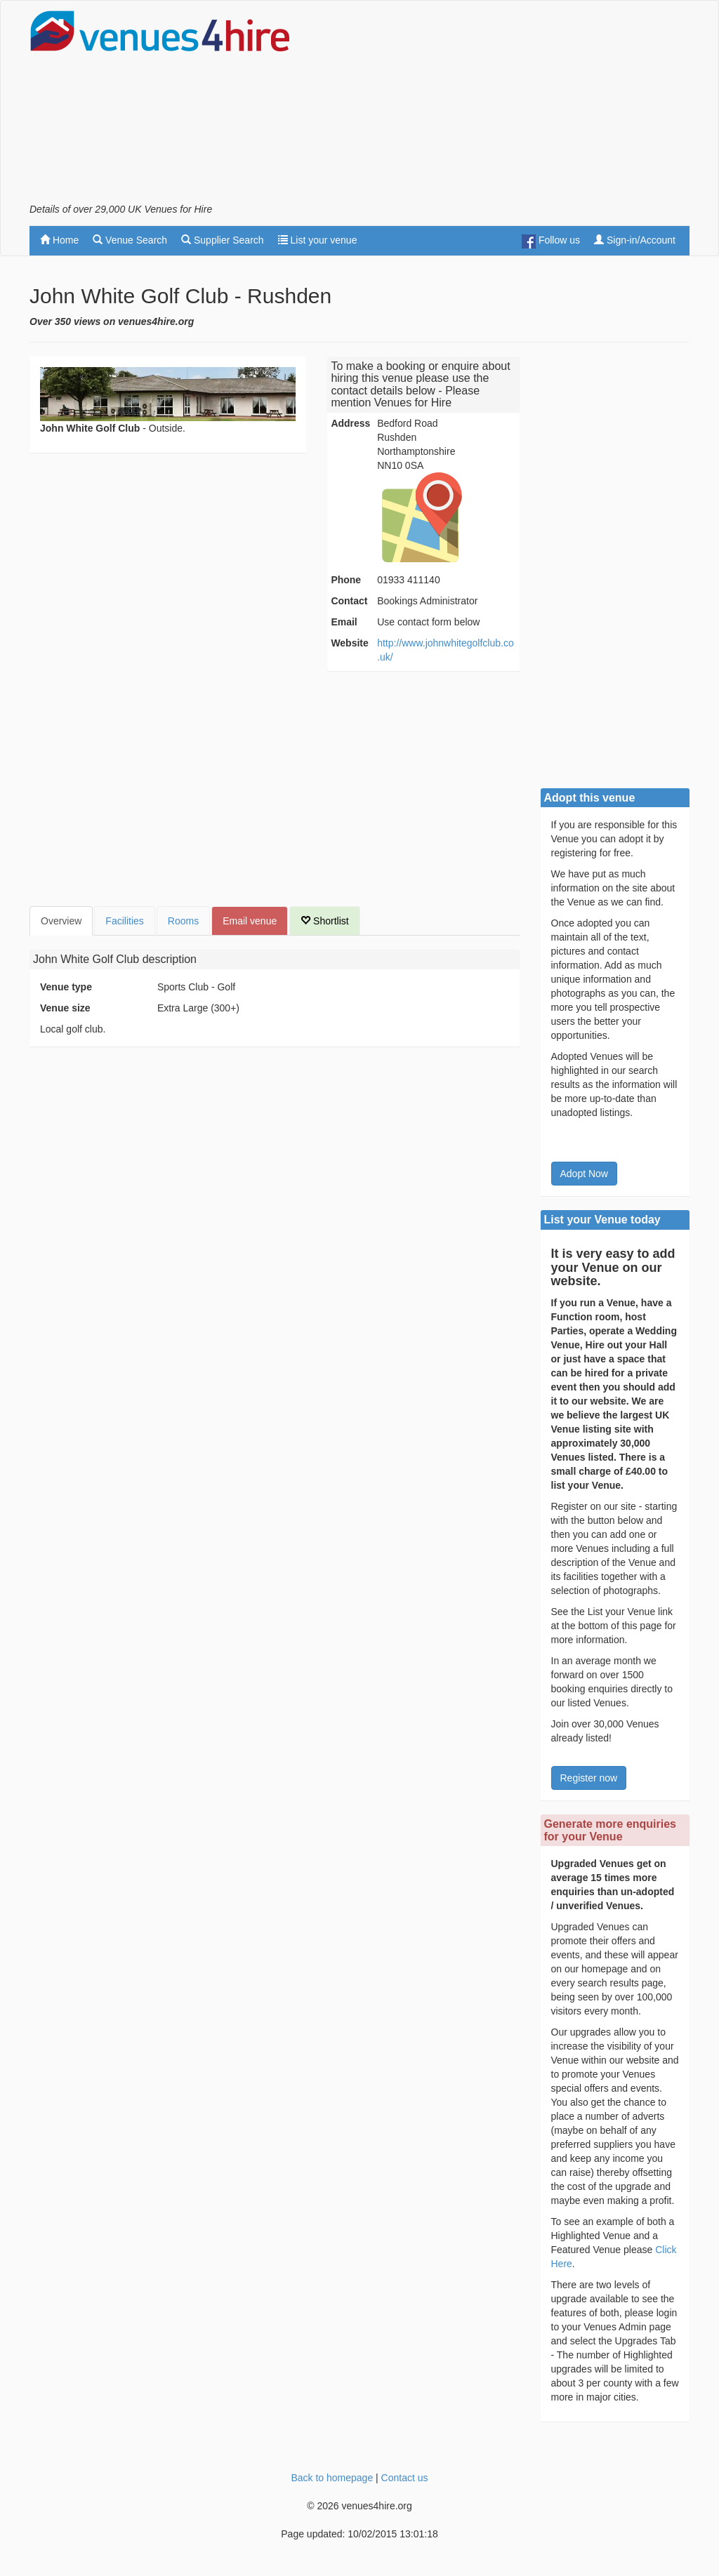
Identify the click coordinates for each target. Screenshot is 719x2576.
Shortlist (324, 921)
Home (59, 240)
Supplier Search (222, 240)
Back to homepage (332, 2477)
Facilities (124, 921)
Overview (61, 921)
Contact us (404, 2477)
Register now (589, 1778)
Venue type (66, 986)
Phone (346, 579)
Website (349, 643)
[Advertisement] (525, 106)
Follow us (551, 241)
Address (350, 423)
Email (344, 622)
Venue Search (130, 240)
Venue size (65, 1008)
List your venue (317, 240)
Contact (349, 600)
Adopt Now (584, 1173)
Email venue (250, 921)
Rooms (183, 921)
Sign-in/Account (634, 240)
